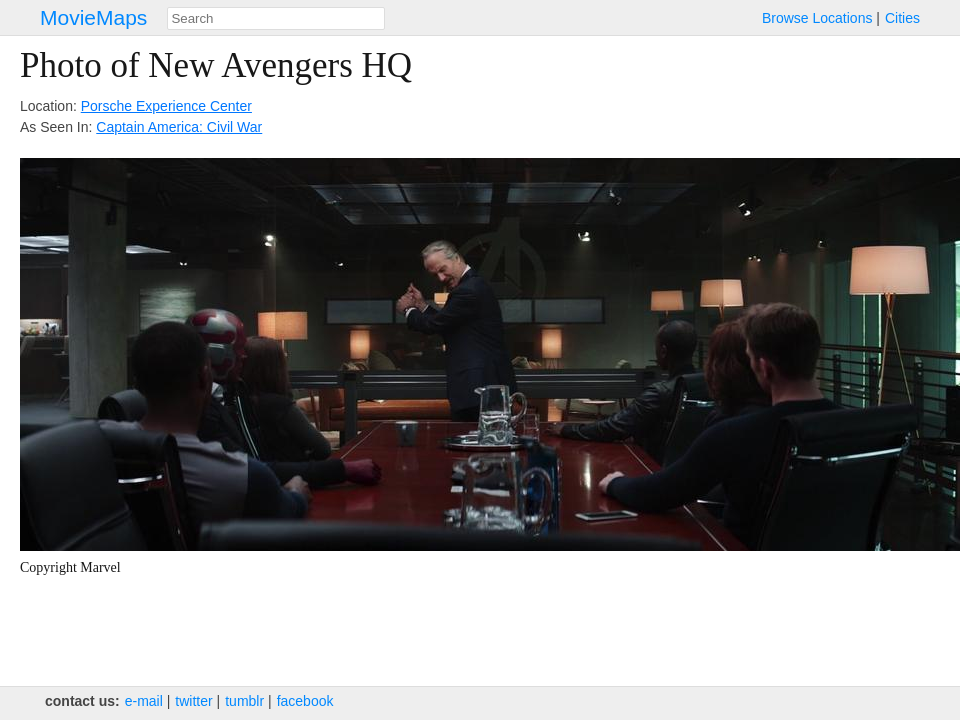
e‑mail (144, 701)
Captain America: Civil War (179, 127)
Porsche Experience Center (166, 106)
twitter (193, 701)
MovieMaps (93, 17)
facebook (305, 701)
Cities (902, 18)
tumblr (244, 701)
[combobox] (276, 18)
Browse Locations (817, 18)
